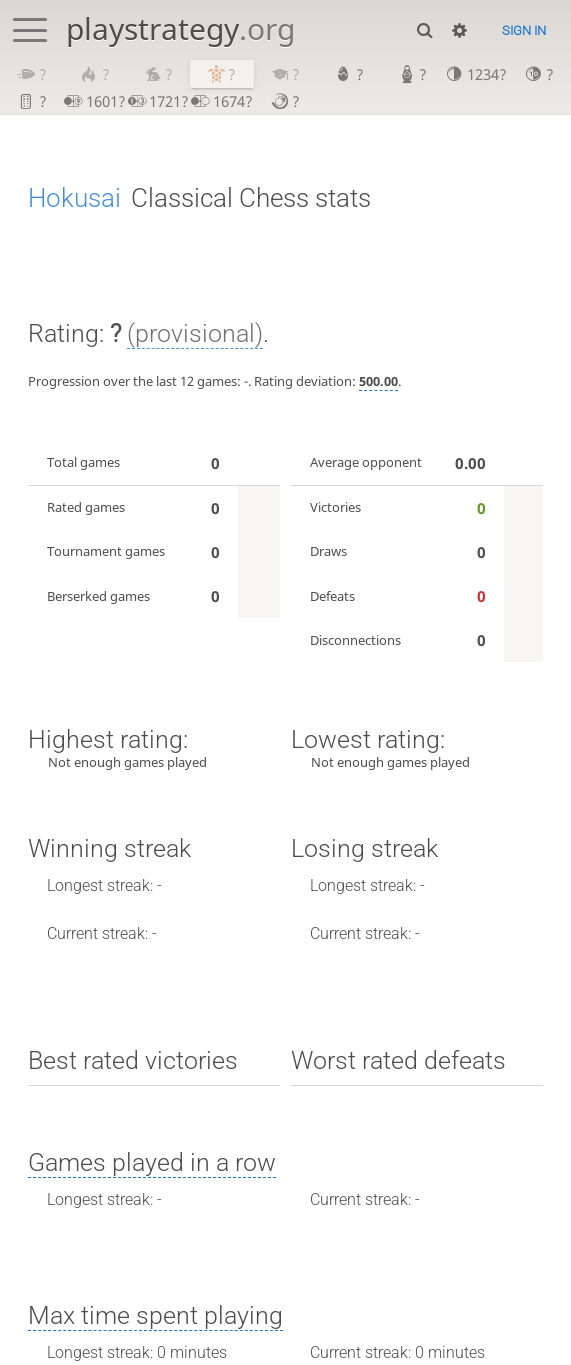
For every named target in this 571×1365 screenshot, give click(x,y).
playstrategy (180, 28)
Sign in (524, 30)
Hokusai (74, 198)
